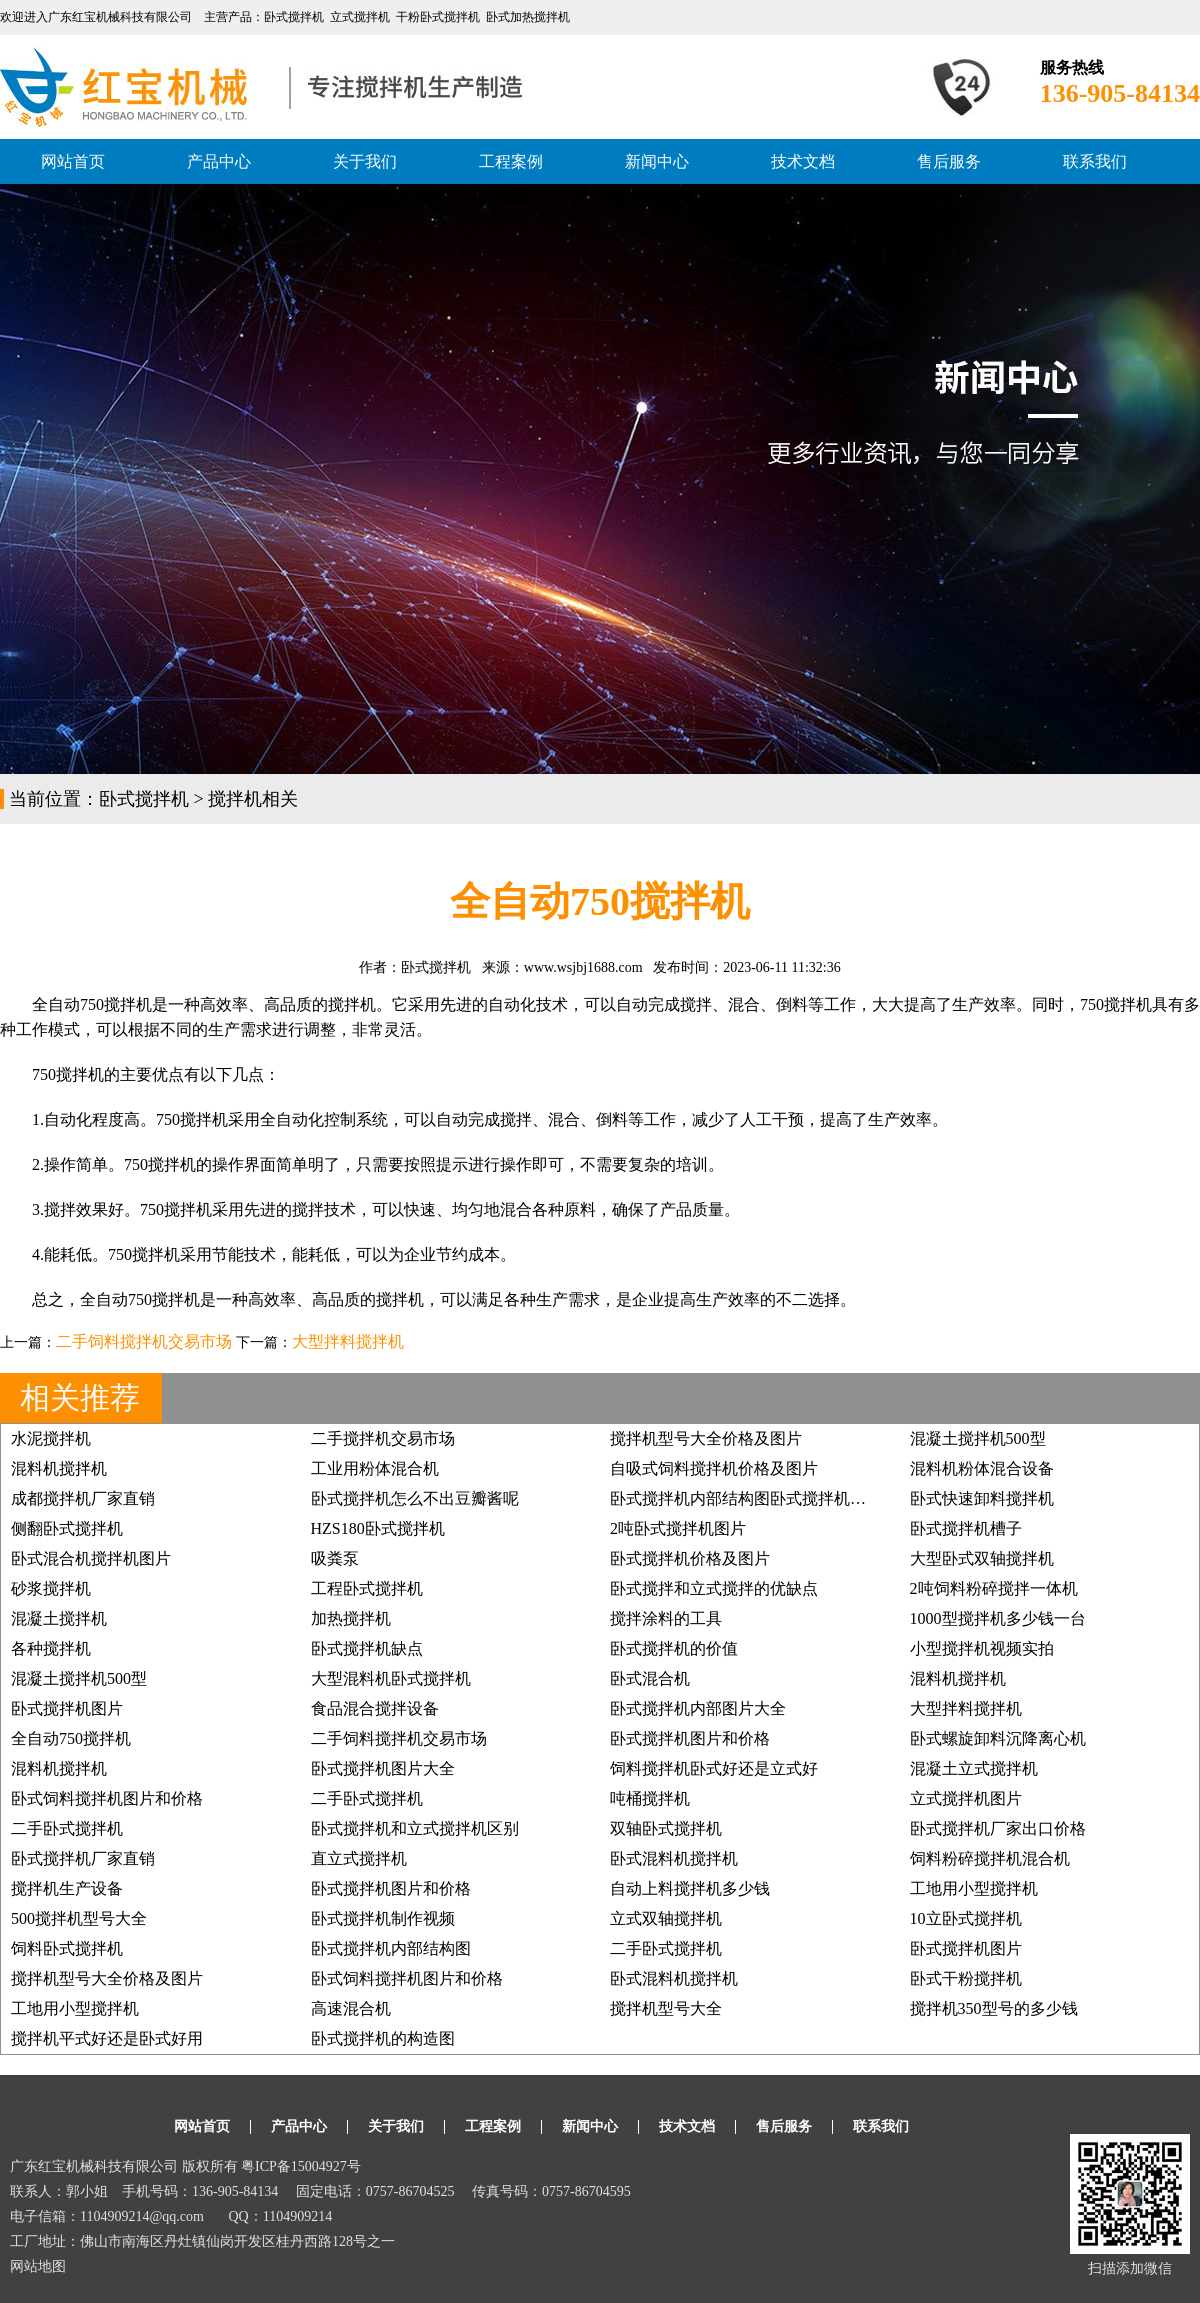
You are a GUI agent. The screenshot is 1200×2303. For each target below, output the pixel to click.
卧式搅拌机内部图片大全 (698, 1708)
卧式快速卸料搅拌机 (982, 1498)
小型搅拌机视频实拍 (982, 1648)
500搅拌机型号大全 (79, 1918)
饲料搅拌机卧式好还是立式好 (714, 1768)
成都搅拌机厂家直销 (83, 1498)
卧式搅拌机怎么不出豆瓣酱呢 (415, 1498)
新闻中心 (657, 161)
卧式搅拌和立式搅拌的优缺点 (714, 1588)
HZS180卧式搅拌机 (378, 1528)
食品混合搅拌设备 (375, 1708)
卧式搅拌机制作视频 (383, 1918)
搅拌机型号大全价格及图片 (706, 1438)
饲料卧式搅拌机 (67, 1948)
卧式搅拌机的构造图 (383, 2038)
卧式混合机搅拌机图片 (91, 1558)
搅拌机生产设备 (67, 1888)
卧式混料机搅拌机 (674, 1858)
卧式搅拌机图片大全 (383, 1768)
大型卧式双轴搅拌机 (982, 1558)
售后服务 (949, 161)
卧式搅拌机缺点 (367, 1648)
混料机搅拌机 (59, 1468)
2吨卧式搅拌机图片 (678, 1528)
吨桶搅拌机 (650, 1798)
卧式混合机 (650, 1678)
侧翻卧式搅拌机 (67, 1528)
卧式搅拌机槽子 (966, 1528)
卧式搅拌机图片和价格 (690, 1738)
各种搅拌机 (51, 1648)
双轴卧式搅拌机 (666, 1828)
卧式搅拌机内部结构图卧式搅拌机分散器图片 (770, 1498)
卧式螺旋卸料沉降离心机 (998, 1738)
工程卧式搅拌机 (367, 1588)
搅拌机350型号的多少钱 (994, 2008)
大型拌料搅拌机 (348, 1341)
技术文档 (803, 161)
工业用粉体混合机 (375, 1468)
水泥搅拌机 (51, 1438)
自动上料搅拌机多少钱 (690, 1888)
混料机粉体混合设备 (982, 1468)
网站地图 (38, 2266)
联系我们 (1095, 161)
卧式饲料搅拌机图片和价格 (107, 1798)
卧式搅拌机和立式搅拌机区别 (415, 1828)
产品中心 (219, 161)
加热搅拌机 (351, 1618)
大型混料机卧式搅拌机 (391, 1678)
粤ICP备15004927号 (301, 2166)
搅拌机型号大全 (666, 2008)
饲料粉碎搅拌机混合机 (990, 1858)
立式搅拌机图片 (966, 1798)
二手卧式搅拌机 (367, 1798)
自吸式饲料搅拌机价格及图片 (714, 1468)
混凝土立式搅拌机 (974, 1768)
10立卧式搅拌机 (966, 1918)
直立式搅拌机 (359, 1858)
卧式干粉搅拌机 (966, 1978)
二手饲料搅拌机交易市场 (144, 1341)
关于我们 (365, 161)
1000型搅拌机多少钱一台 (998, 1618)
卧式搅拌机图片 (67, 1708)
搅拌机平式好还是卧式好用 (107, 2038)
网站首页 (73, 161)
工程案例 (511, 161)
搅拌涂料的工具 (666, 1618)
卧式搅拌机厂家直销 (83, 1858)
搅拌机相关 (253, 799)
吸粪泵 (335, 1558)
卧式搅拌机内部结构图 (391, 1948)
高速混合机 (351, 2008)
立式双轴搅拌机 (666, 1918)
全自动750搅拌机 (71, 1738)
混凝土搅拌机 (59, 1618)
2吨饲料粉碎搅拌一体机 (994, 1588)
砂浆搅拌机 (51, 1588)
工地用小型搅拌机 (974, 1888)
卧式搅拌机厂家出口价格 (998, 1828)
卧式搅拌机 (144, 799)
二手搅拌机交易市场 (383, 1438)
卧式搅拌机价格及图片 (690, 1558)
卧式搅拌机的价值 (674, 1648)
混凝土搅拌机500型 (978, 1438)
